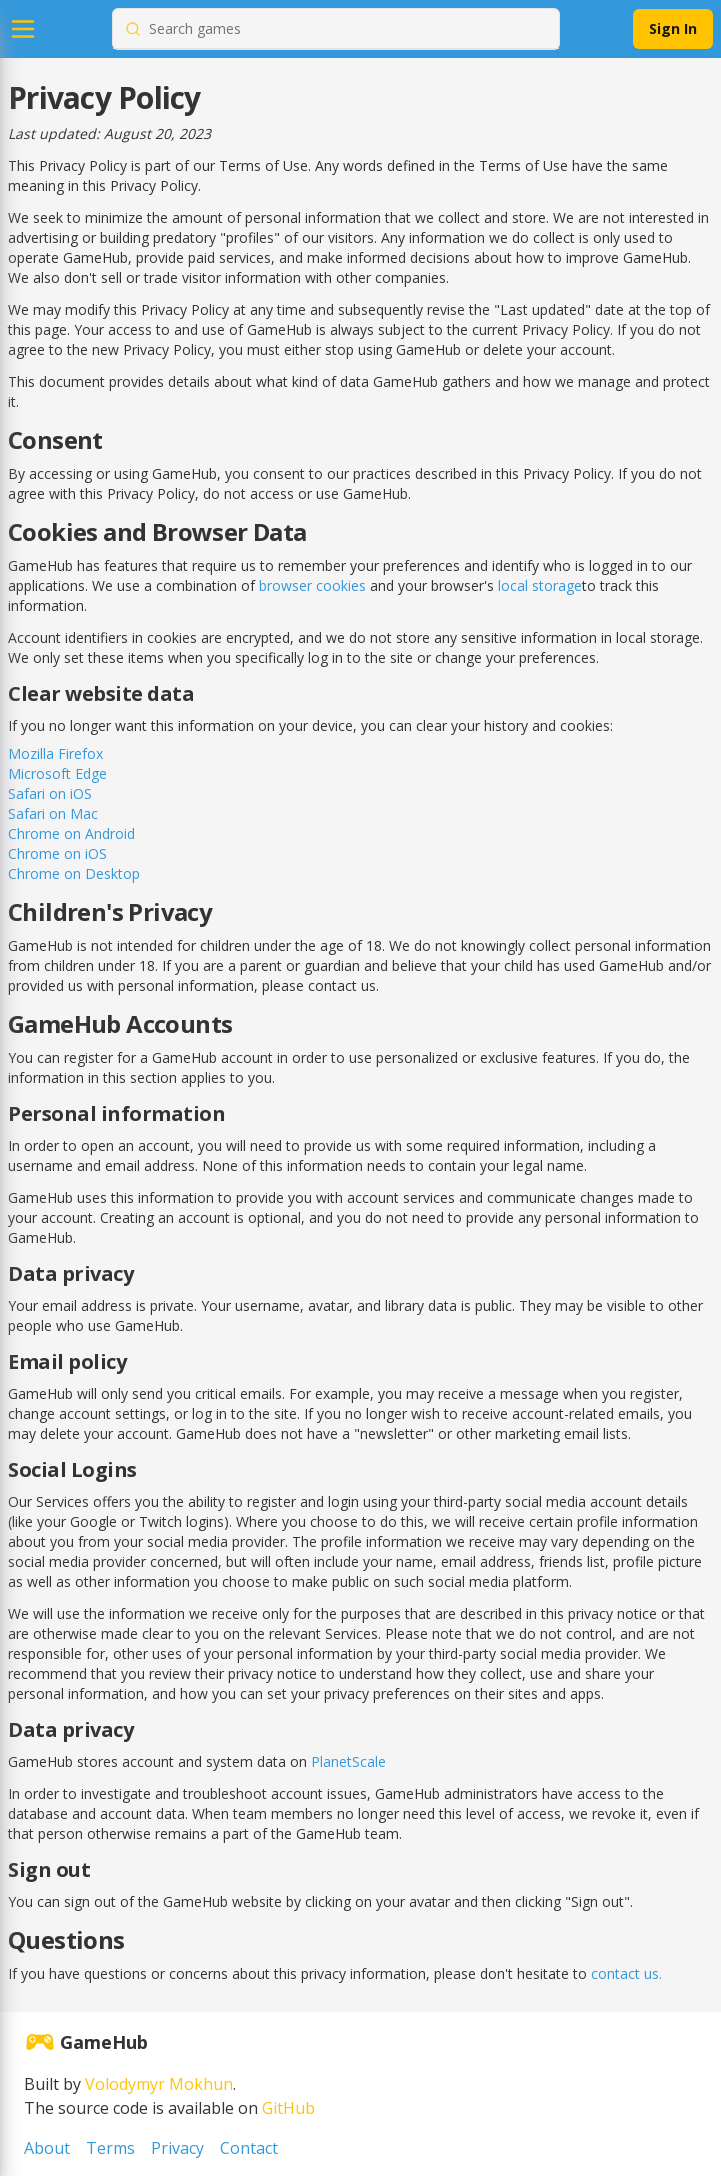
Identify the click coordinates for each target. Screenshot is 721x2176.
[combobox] (348, 29)
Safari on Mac (53, 813)
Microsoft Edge (57, 773)
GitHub (288, 2108)
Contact (249, 2148)
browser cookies (312, 585)
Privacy (177, 2148)
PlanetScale (348, 1761)
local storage (540, 585)
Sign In (673, 28)
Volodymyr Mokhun (159, 2084)
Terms (110, 2148)
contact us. (626, 1973)
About (47, 2148)
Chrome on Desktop (74, 873)
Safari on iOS (50, 793)
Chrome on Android (71, 833)
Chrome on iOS (57, 853)
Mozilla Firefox (55, 753)
